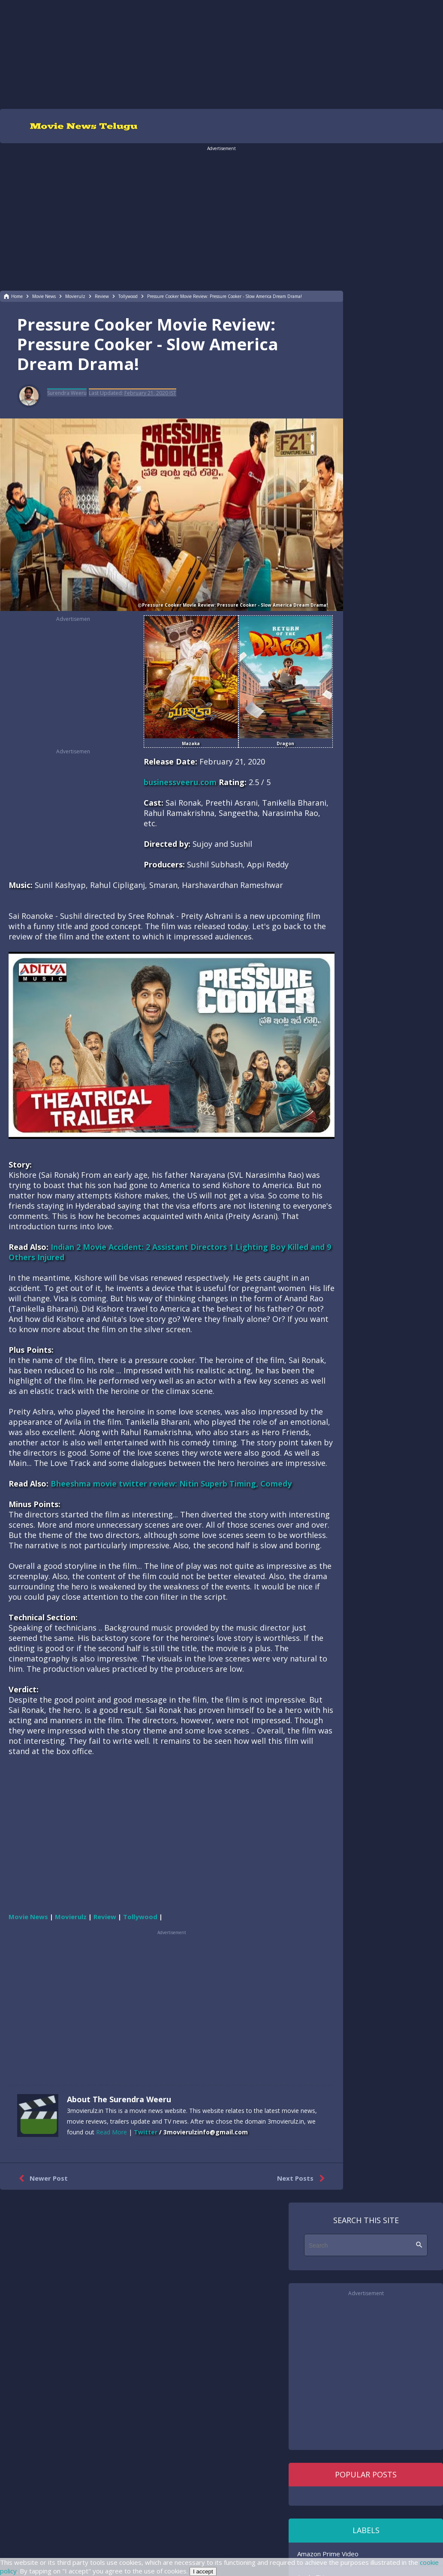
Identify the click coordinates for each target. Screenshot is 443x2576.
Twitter (145, 2132)
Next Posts (302, 2178)
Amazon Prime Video (328, 2553)
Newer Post (41, 2178)
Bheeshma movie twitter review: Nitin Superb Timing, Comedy (171, 1483)
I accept (203, 2571)
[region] (221, 53)
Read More (111, 2132)
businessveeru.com (180, 782)
